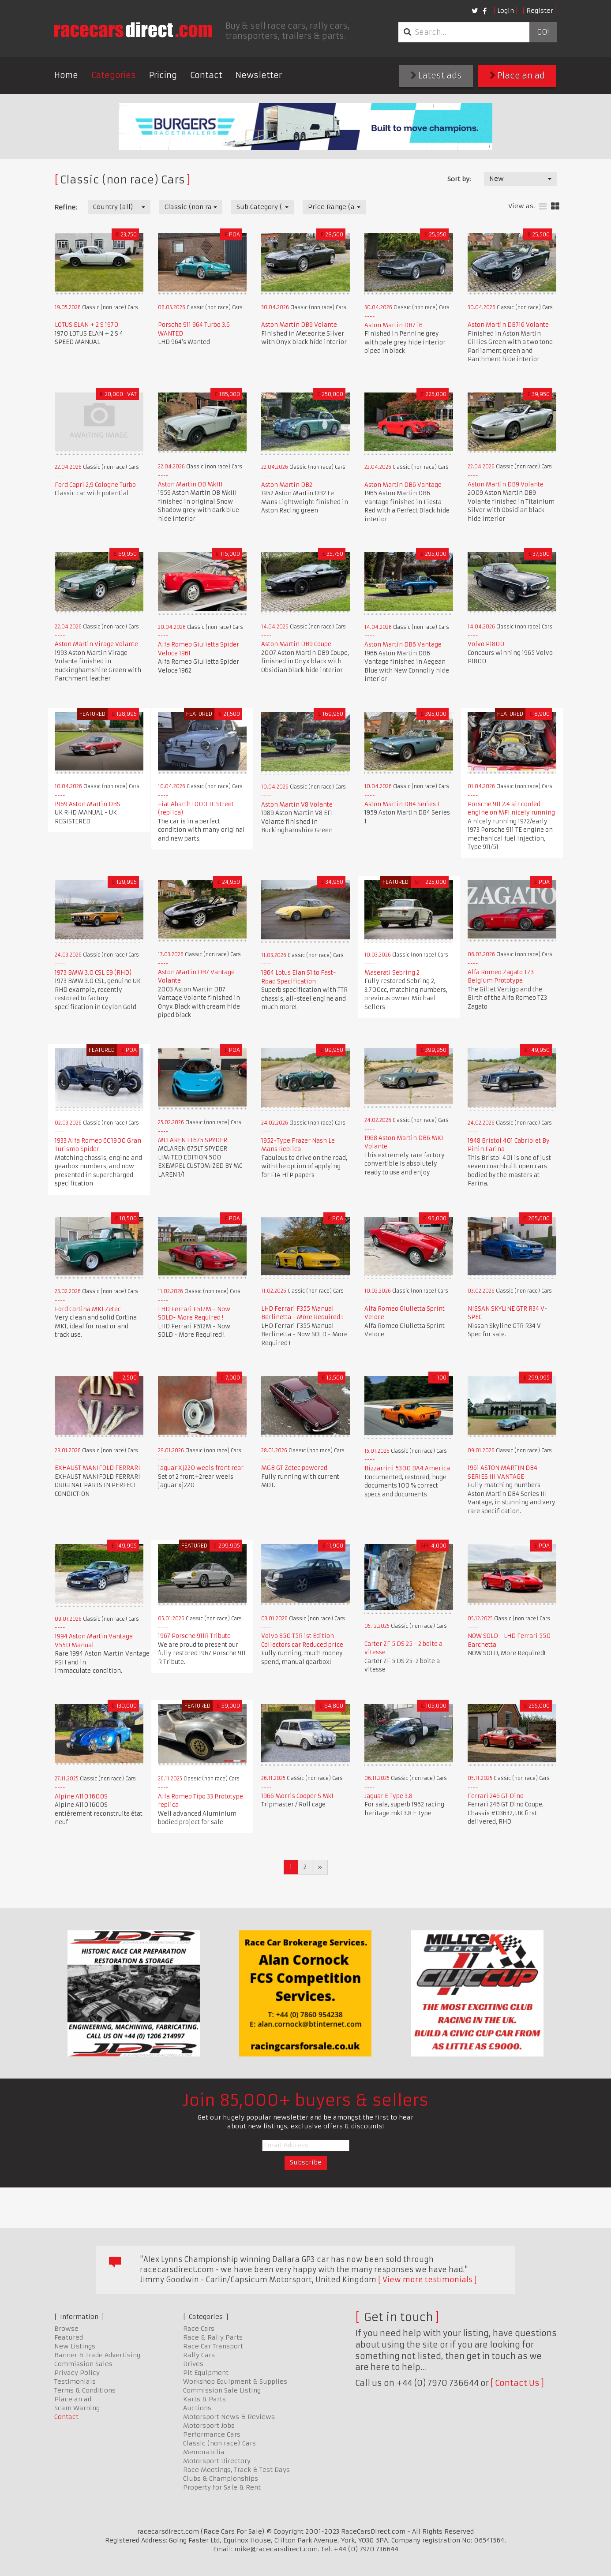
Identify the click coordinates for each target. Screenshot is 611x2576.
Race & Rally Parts (213, 2337)
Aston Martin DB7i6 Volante (508, 325)
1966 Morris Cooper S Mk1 (297, 1796)
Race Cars (198, 2329)
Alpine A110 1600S (81, 1796)
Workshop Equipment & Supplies (235, 2381)
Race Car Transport (213, 2346)
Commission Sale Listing (222, 2390)
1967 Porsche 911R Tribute (194, 1636)
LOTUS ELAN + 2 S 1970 (86, 325)
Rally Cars (199, 2355)
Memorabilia (204, 2452)
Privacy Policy (77, 2373)
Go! (543, 32)
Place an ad (517, 76)
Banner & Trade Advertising (97, 2355)
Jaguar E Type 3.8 (388, 1796)
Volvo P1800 (486, 644)
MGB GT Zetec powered (294, 1468)
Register (539, 11)
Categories (113, 75)
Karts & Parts (204, 2399)
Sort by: (459, 179)
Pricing (163, 75)
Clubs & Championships (220, 2479)
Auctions (197, 2408)
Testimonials (75, 2381)
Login (505, 11)
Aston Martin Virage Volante (96, 644)
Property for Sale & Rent (222, 2487)
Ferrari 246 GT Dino (496, 1796)
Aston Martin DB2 (286, 485)
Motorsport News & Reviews (229, 2417)
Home (66, 75)
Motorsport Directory (217, 2461)
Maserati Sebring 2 (392, 972)
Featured (68, 2337)
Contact (206, 75)
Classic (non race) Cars (219, 2443)
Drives (193, 2364)
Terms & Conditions (85, 2390)
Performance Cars (211, 2434)
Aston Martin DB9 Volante (299, 325)
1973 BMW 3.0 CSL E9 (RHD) (93, 972)
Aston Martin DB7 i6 (393, 325)
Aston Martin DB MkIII (190, 484)
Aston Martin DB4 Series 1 (401, 804)
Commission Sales (83, 2364)
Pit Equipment (206, 2373)
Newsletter (259, 75)
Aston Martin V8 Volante (297, 804)
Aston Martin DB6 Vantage (403, 485)
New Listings (74, 2346)
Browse (66, 2329)
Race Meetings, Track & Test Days (236, 2470)
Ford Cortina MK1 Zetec (88, 1309)
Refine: (65, 207)
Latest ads (436, 76)
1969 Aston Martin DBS (87, 804)
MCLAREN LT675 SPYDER (192, 1140)
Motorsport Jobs (209, 2426)
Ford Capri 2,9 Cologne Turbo (95, 485)
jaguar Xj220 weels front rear (201, 1468)
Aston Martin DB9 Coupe (296, 644)
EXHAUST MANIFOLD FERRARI (97, 1468)
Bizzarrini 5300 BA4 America (407, 1468)
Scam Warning (77, 2408)
